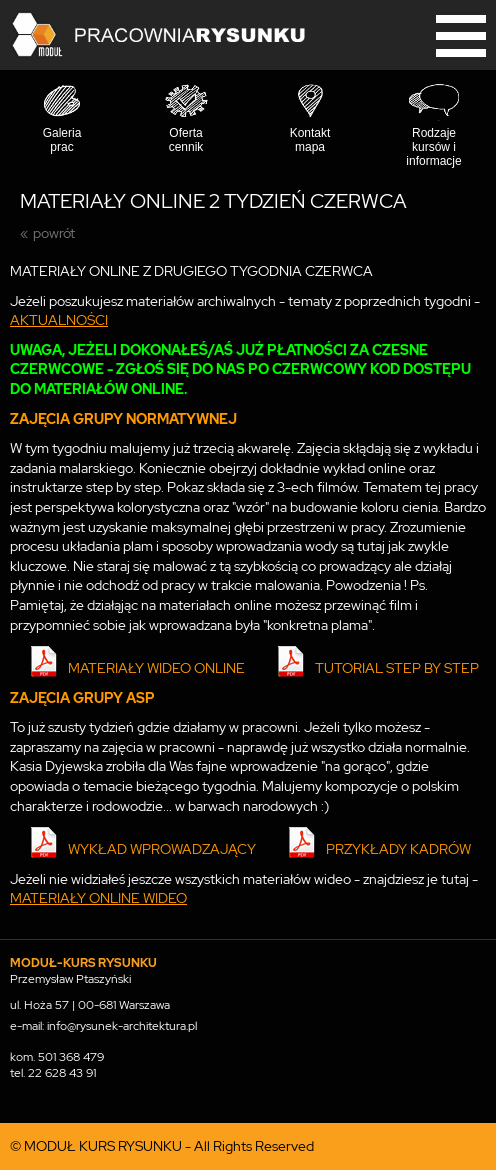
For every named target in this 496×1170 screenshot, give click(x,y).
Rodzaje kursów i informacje (433, 147)
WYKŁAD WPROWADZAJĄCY (162, 849)
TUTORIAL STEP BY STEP (397, 668)
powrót (54, 233)
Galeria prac (62, 140)
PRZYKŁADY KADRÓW (398, 849)
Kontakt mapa (310, 140)
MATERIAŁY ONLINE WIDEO (98, 898)
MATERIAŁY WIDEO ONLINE (156, 668)
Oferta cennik (186, 140)
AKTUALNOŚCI (59, 320)
